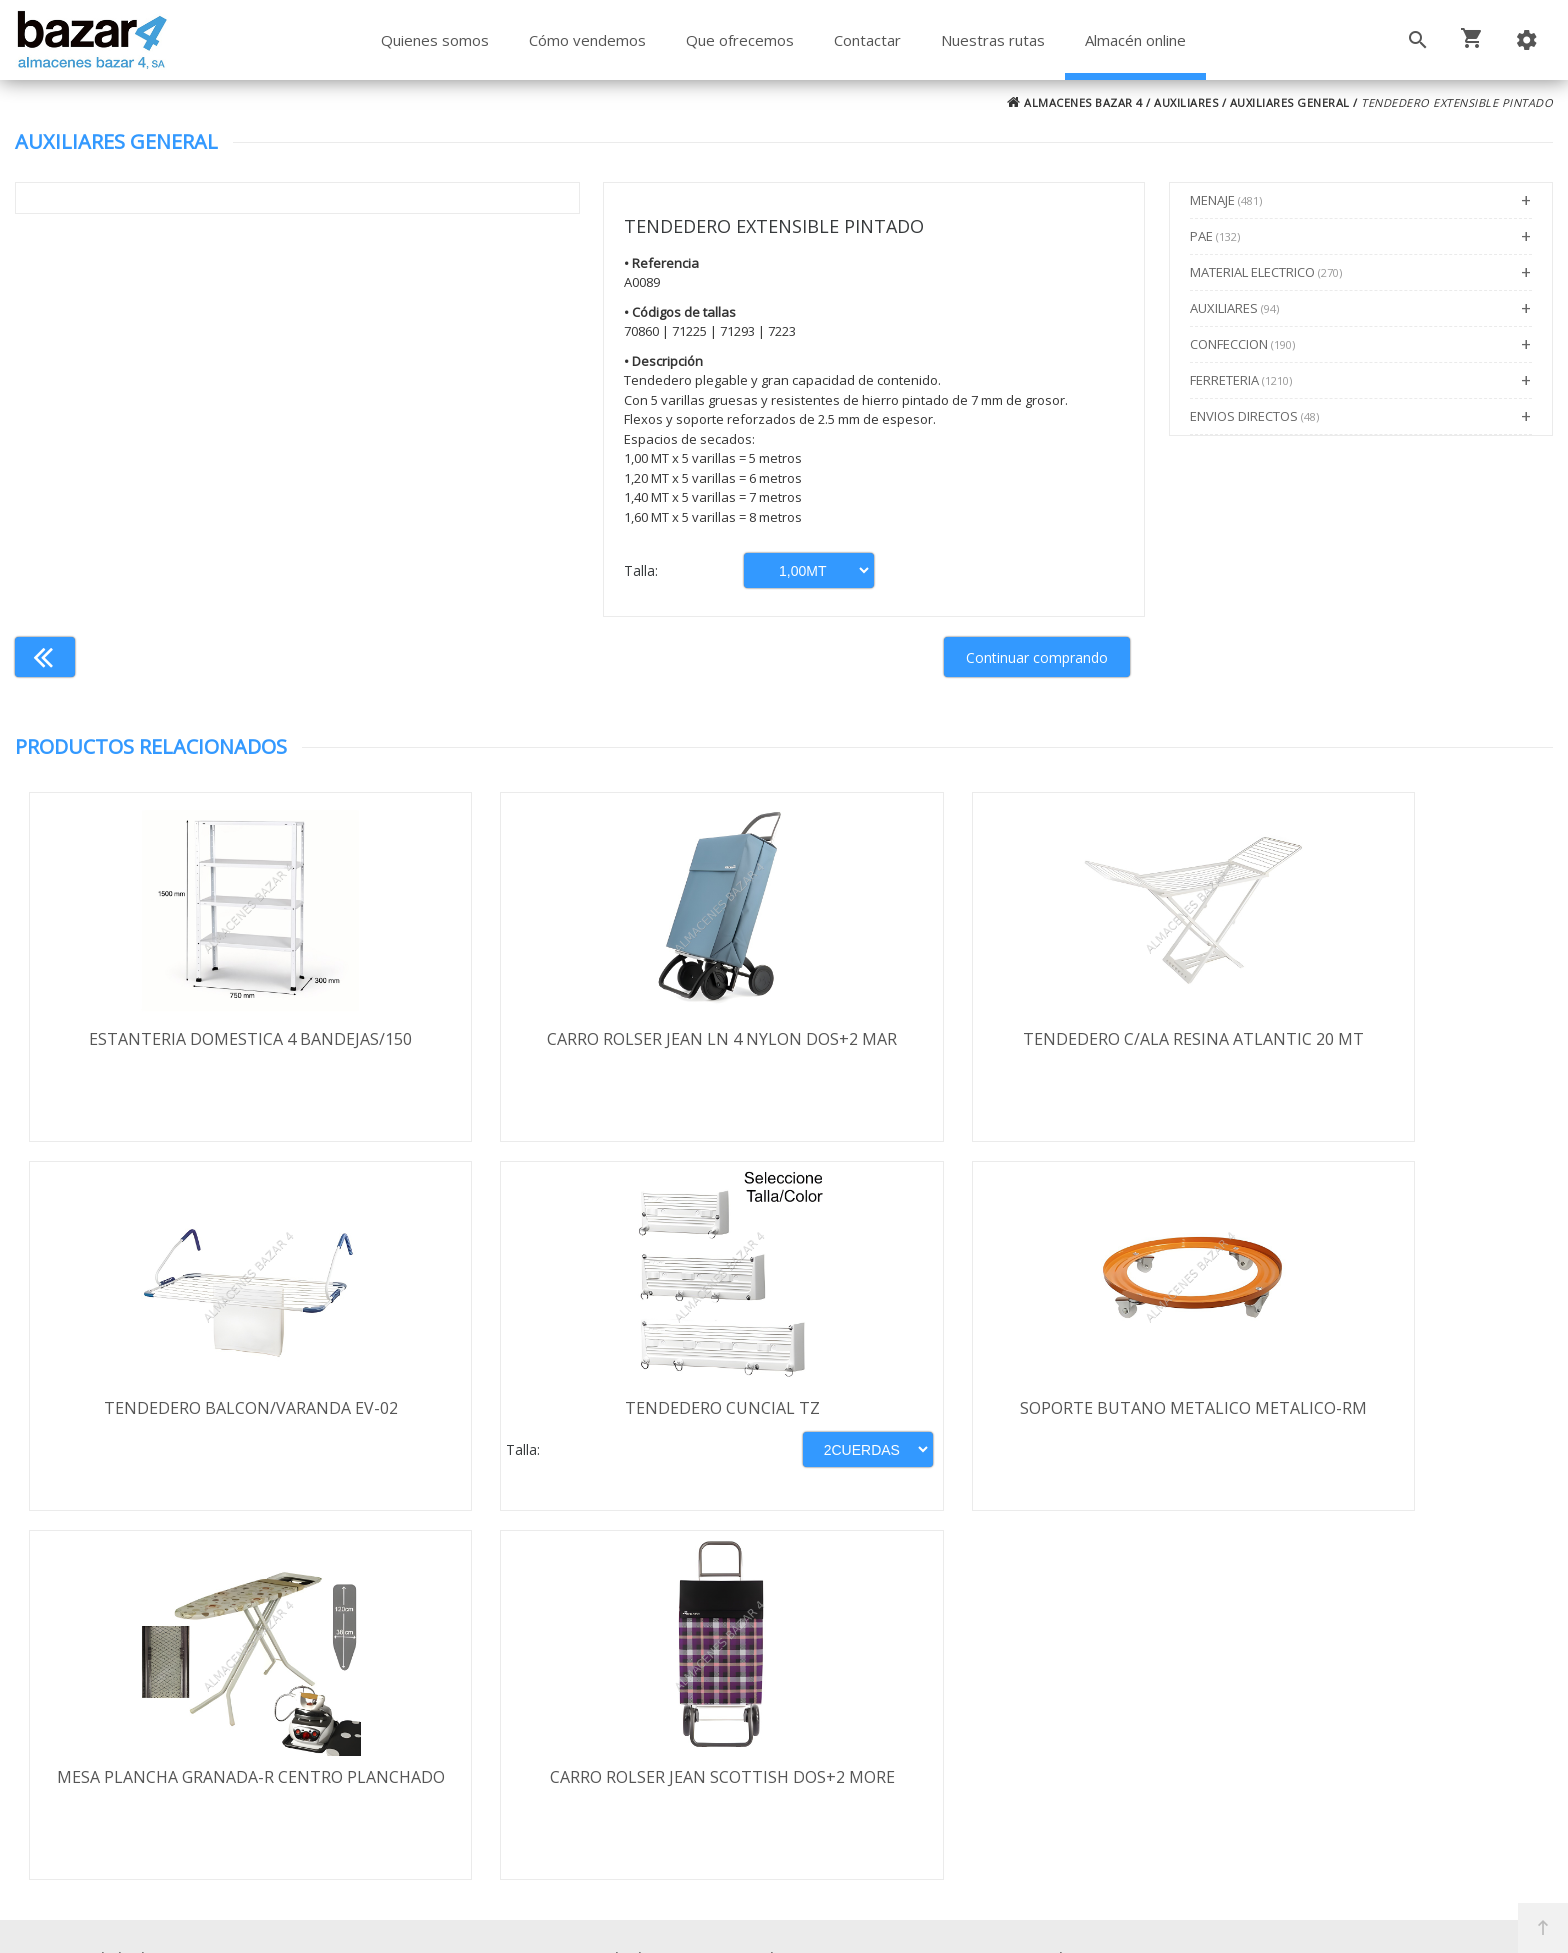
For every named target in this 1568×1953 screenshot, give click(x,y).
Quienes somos (435, 40)
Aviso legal (132, 1739)
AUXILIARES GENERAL (1290, 102)
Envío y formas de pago (180, 1681)
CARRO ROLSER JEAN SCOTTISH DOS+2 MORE (1360, 1420)
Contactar (867, 40)
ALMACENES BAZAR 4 (1075, 102)
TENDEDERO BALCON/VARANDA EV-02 (1361, 1039)
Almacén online (1135, 40)
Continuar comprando (1037, 657)
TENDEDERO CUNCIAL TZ (207, 1409)
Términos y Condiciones (837, 1851)
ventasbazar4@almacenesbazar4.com (1205, 1755)
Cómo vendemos (587, 40)
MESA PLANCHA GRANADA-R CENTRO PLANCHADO (976, 1420)
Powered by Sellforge (1048, 1920)
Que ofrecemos (740, 40)
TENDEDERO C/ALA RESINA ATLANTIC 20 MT (976, 1039)
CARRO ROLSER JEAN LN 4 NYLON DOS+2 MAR (591, 1050)
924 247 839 (1109, 1726)
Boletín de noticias (783, 1766)
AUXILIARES (1186, 102)
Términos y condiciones (180, 1652)
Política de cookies (160, 1768)
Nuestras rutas (993, 40)
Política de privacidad (170, 1710)
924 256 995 (1109, 1697)
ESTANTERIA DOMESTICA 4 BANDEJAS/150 (207, 1039)
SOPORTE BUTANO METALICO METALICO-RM (592, 1420)
